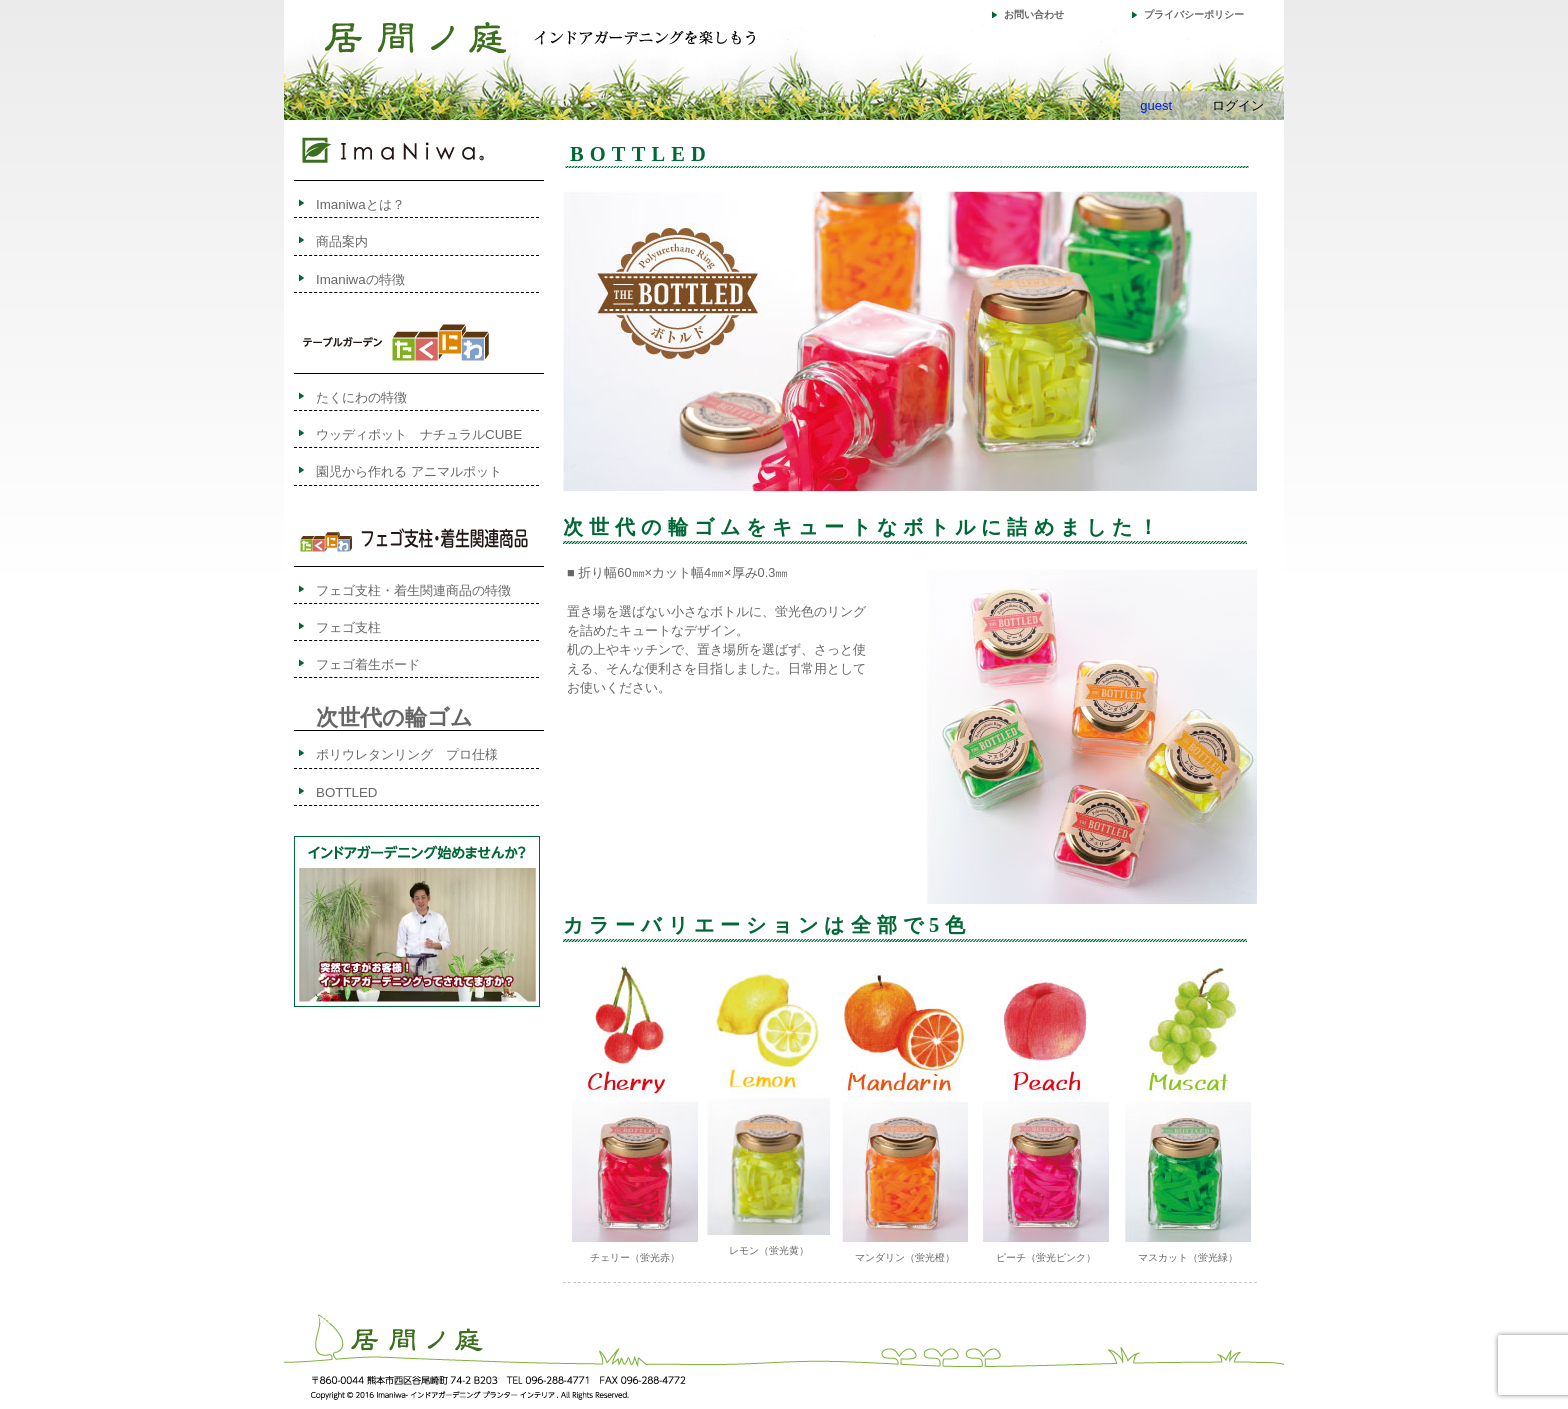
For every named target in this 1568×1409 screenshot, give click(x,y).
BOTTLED (346, 792)
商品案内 (342, 241)
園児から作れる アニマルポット (409, 471)
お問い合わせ (1034, 14)
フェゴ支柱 (348, 627)
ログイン (1238, 105)
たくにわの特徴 (381, 397)
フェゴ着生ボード (368, 664)
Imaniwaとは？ (360, 204)
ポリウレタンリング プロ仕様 (407, 754)
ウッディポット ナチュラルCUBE (419, 434)
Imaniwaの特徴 (360, 279)
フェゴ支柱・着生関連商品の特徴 (413, 590)
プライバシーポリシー (1194, 14)
